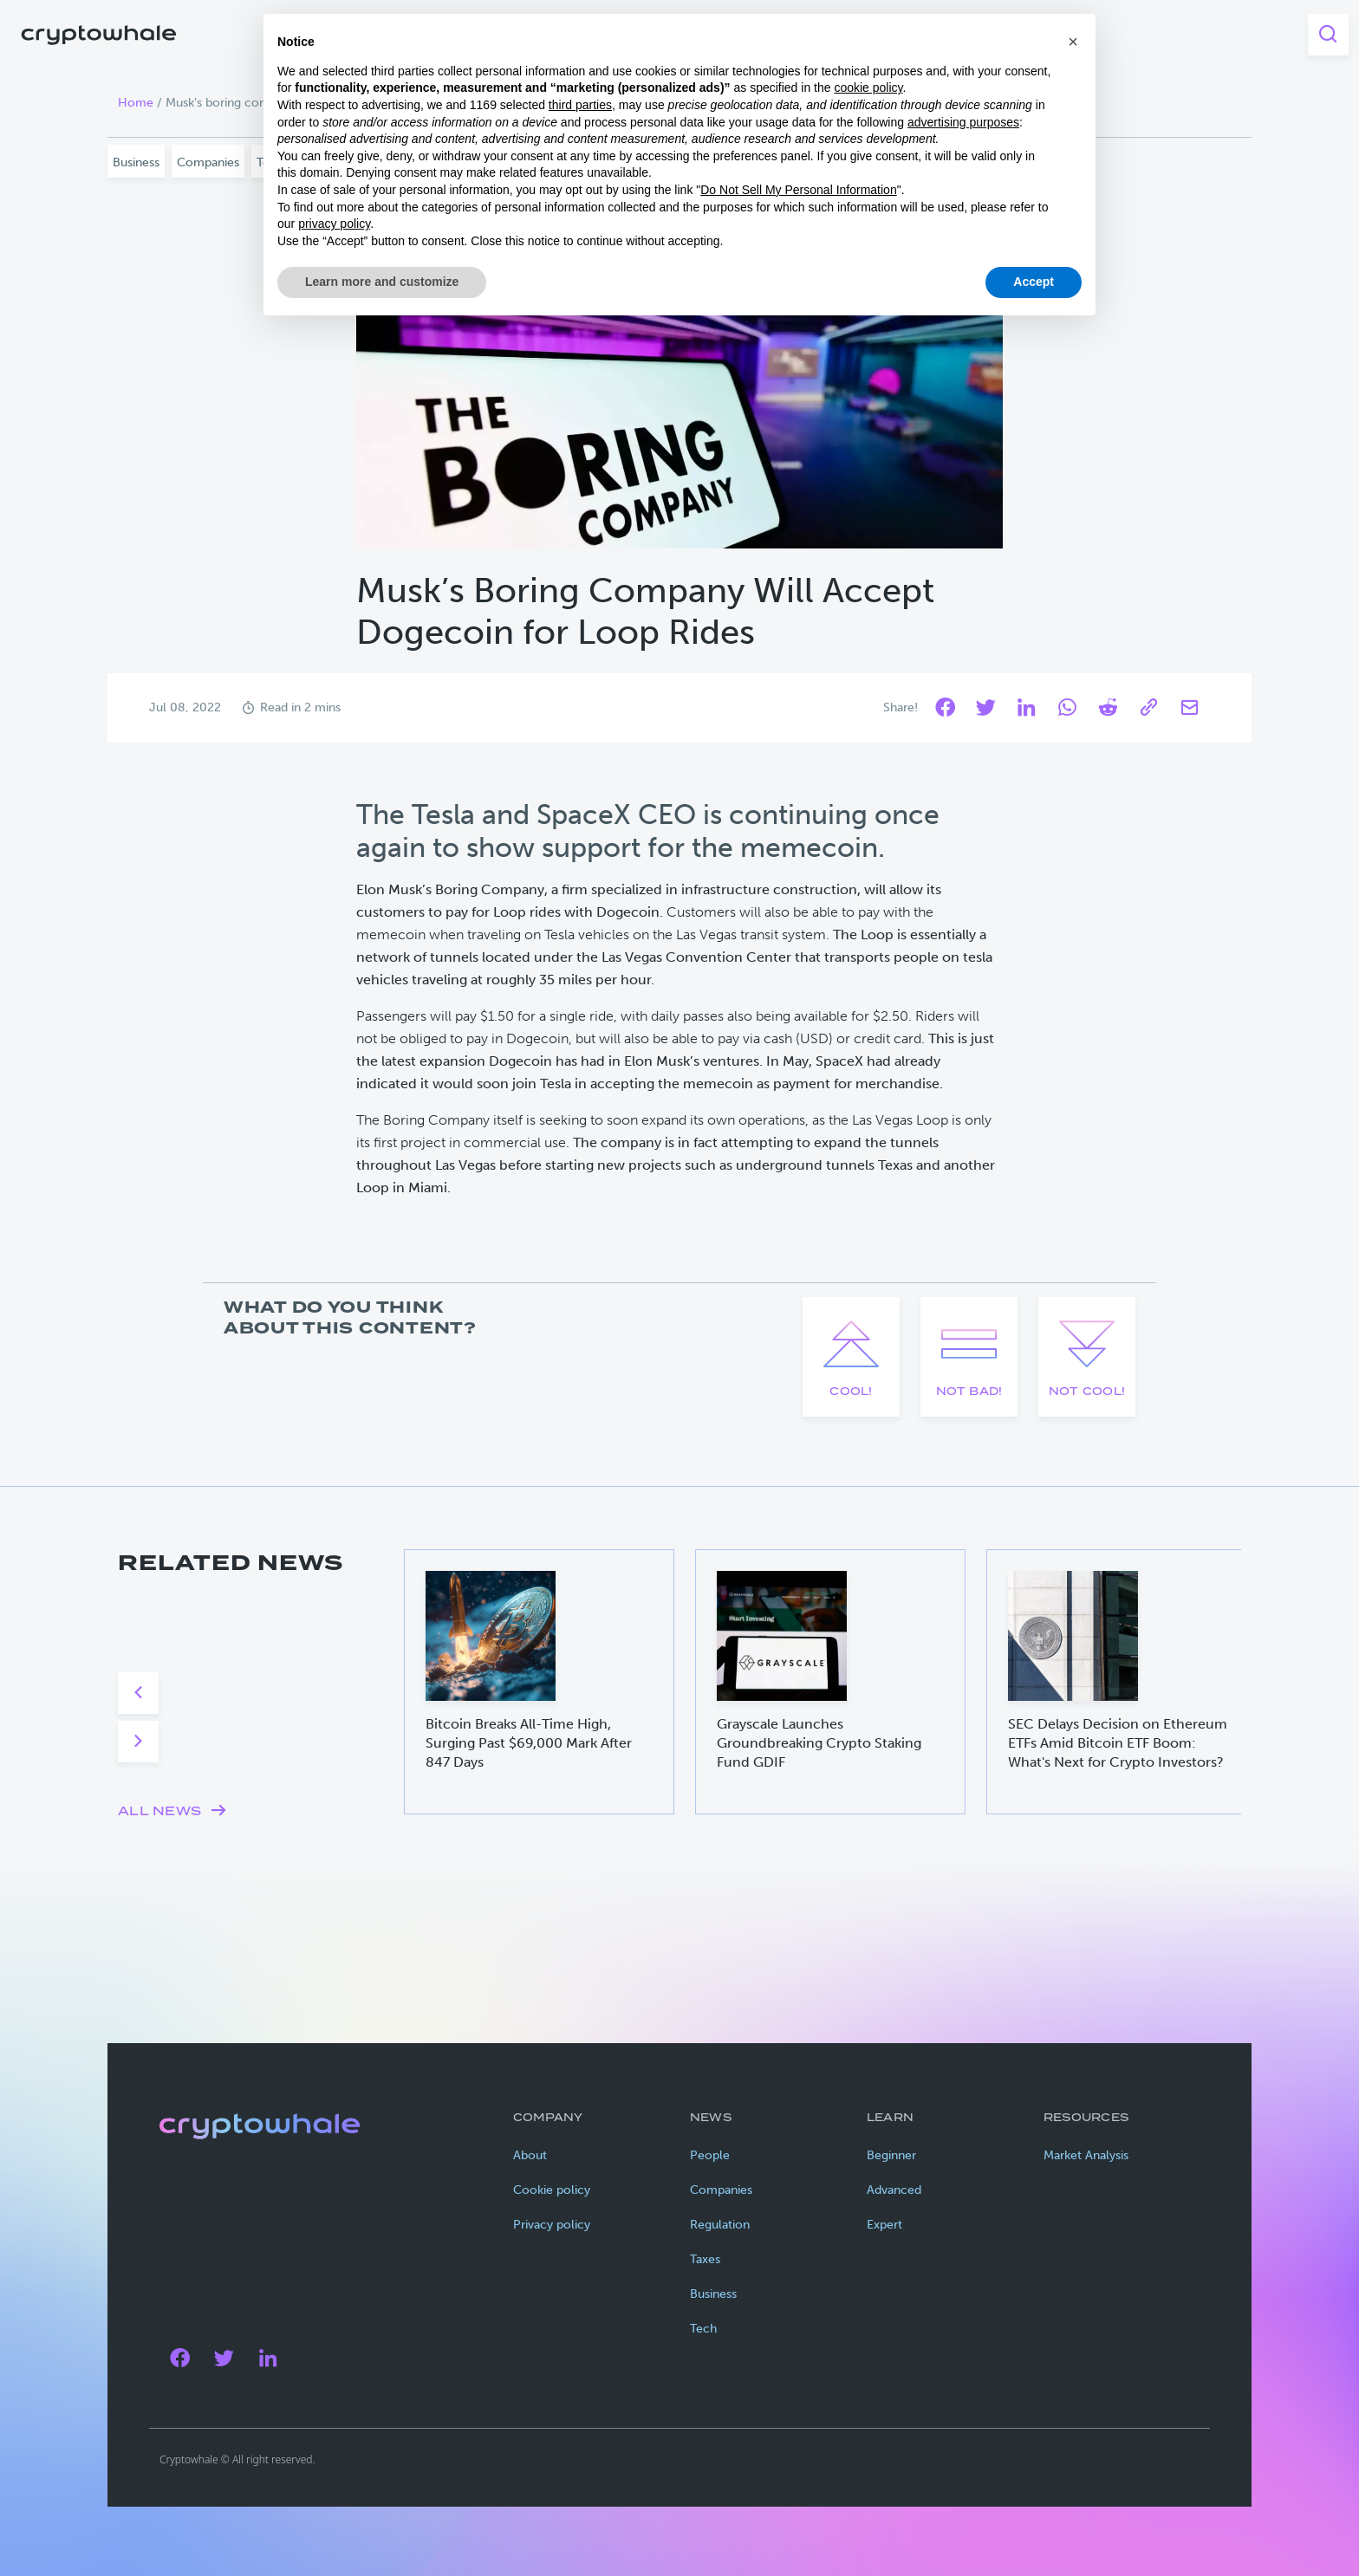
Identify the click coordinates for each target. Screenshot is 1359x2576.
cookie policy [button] (868, 87)
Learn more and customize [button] (381, 282)
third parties (580, 105)
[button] (1073, 41)
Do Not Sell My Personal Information (798, 190)
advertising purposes (963, 122)
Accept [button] (1033, 282)
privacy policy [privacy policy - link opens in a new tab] (334, 223)
